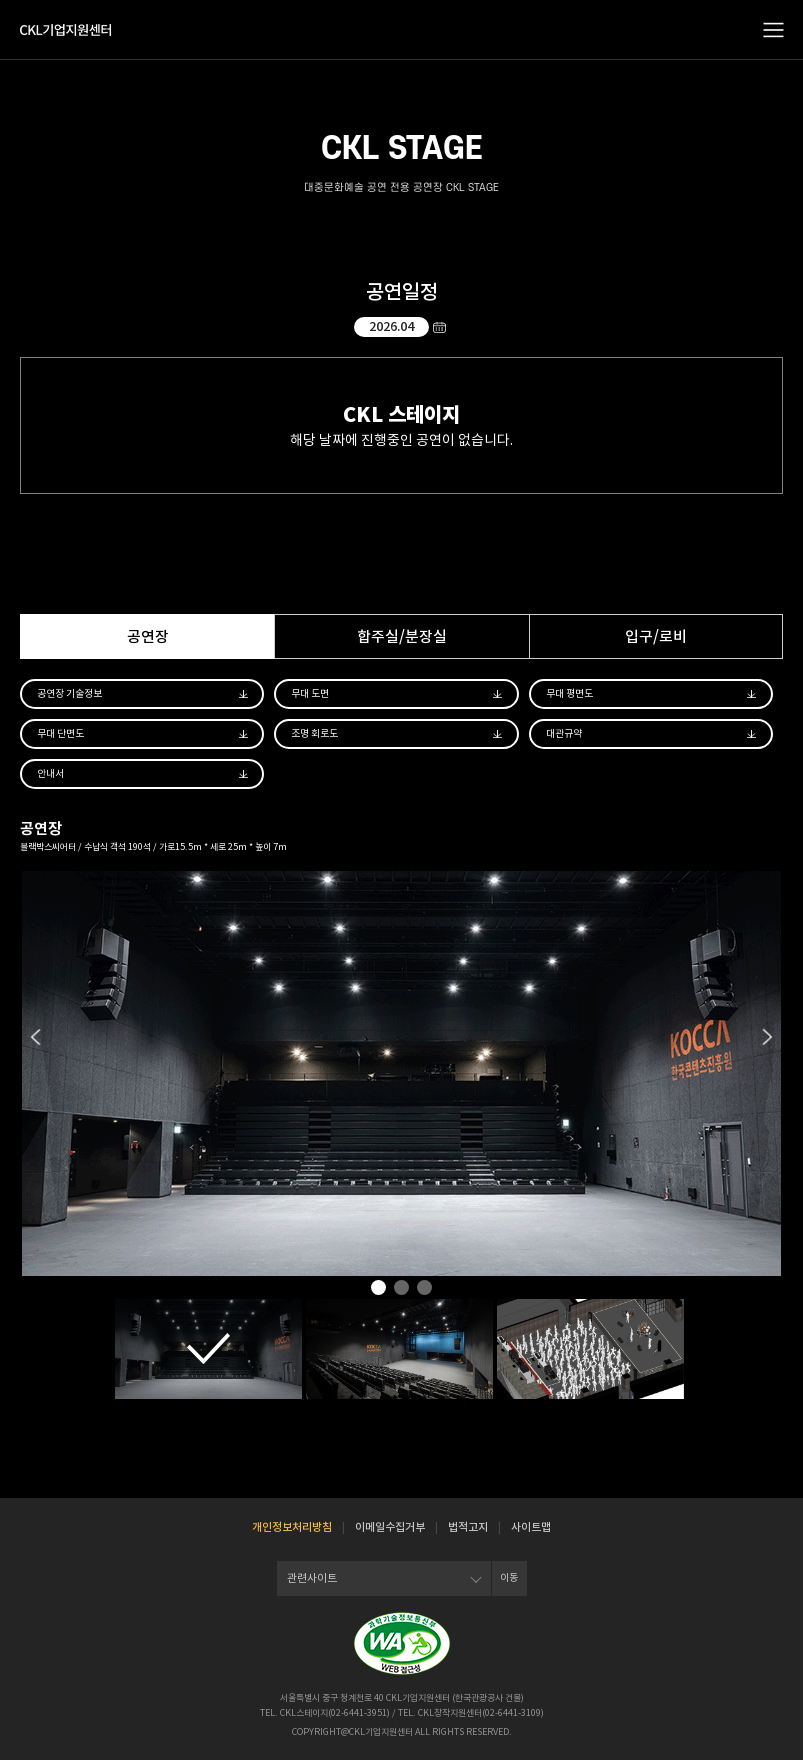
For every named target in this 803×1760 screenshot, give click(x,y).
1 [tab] (378, 1288)
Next (767, 1037)
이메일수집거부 (390, 1527)
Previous (35, 1037)
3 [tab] (424, 1288)
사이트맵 (531, 1527)
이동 (509, 1577)
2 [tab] (401, 1288)
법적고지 (468, 1527)
